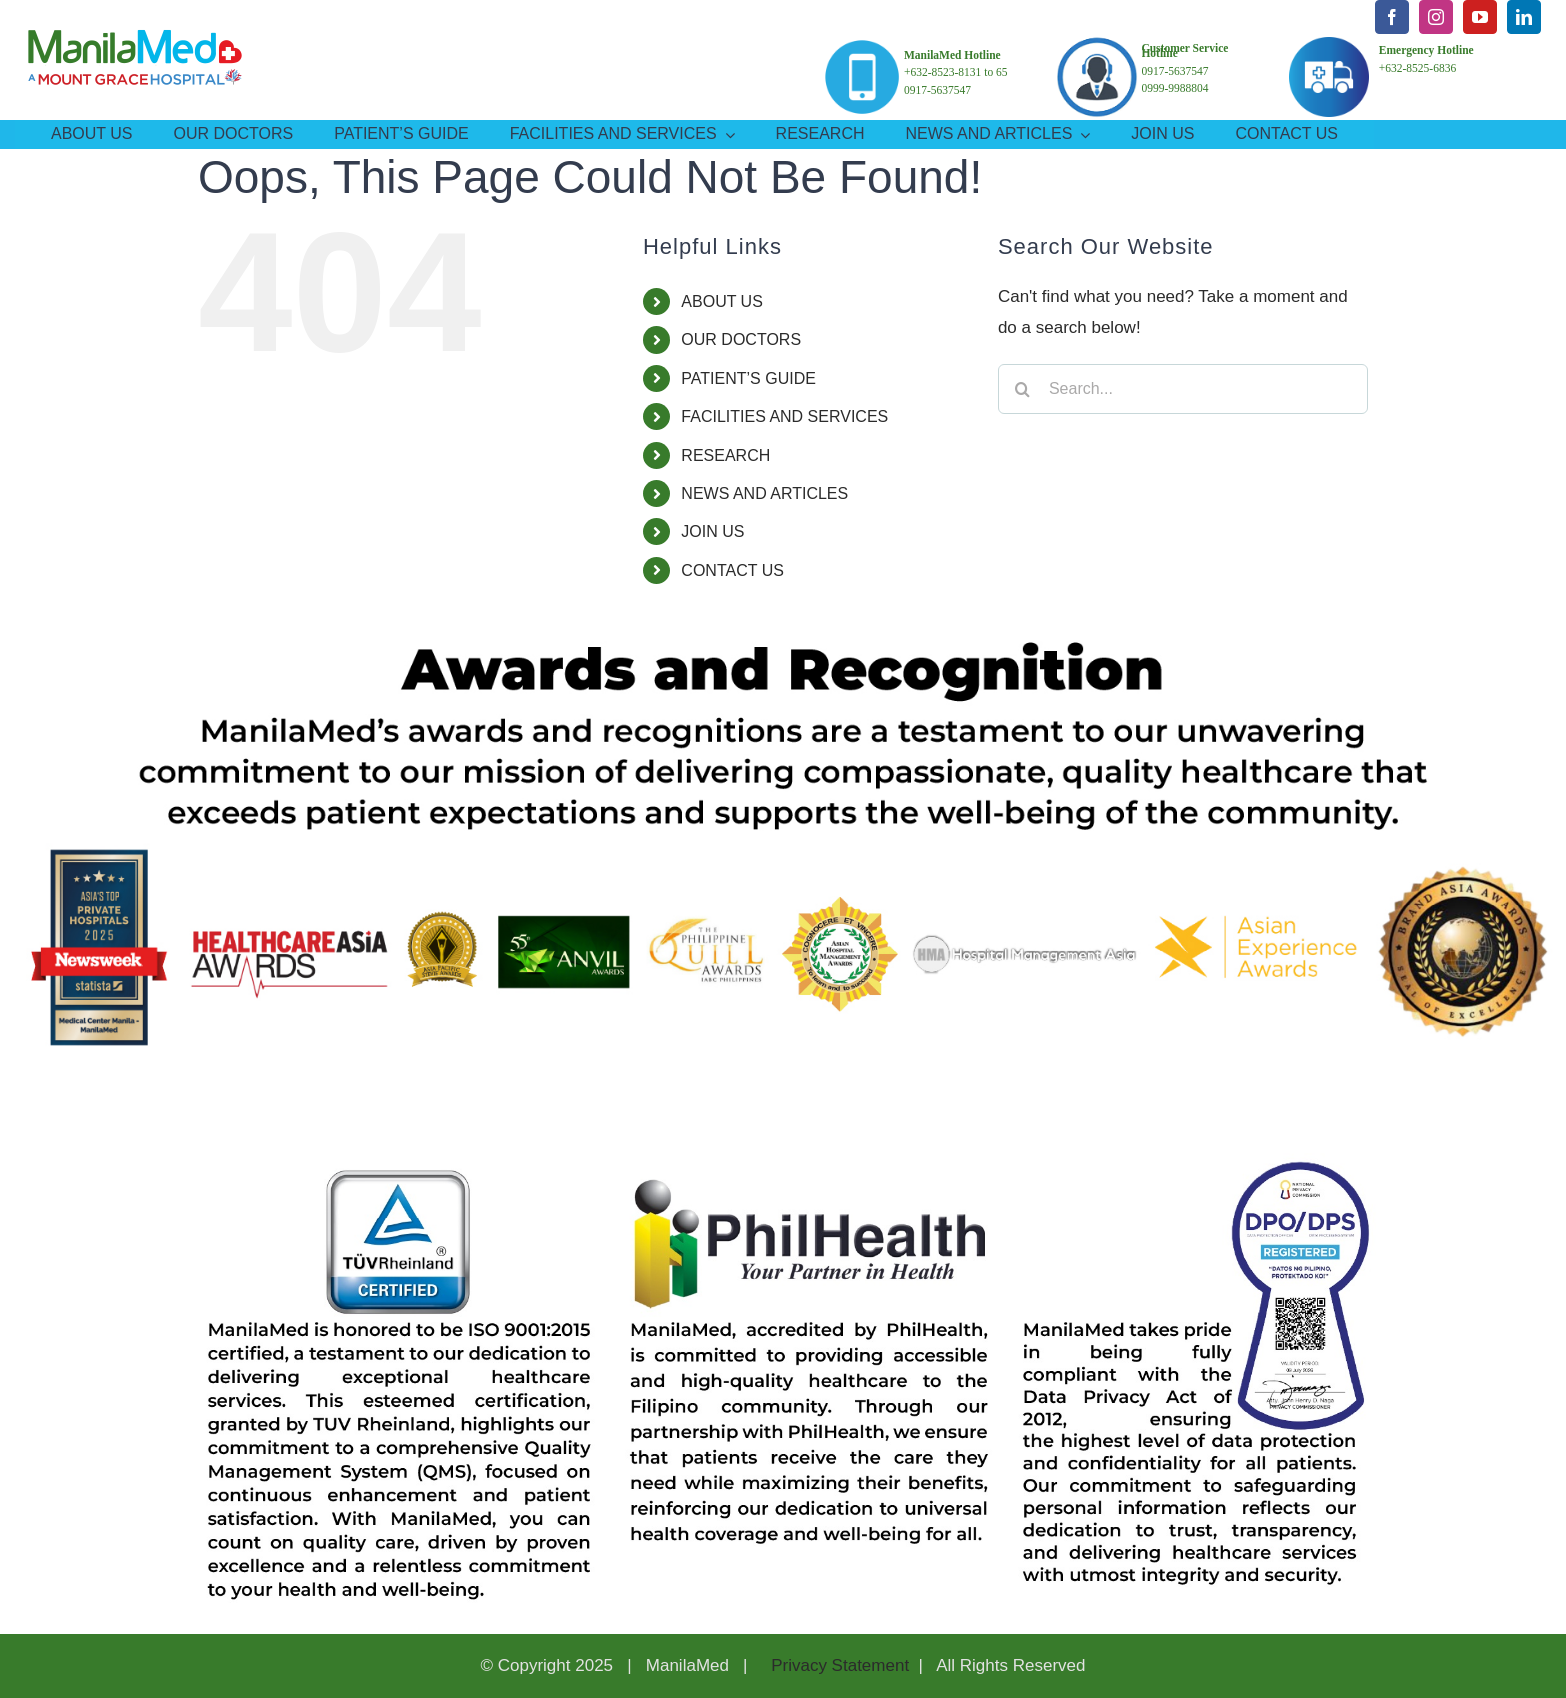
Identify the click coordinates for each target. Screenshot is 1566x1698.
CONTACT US (732, 570)
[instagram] (1436, 17)
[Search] (1023, 389)
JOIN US (712, 531)
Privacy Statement (837, 1665)
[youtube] (1480, 17)
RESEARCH (725, 455)
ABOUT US (722, 301)
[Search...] (1183, 389)
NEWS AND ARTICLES (764, 493)
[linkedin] (1524, 17)
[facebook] (1392, 17)
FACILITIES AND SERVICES (784, 416)
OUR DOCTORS (741, 339)
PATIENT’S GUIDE (748, 378)
